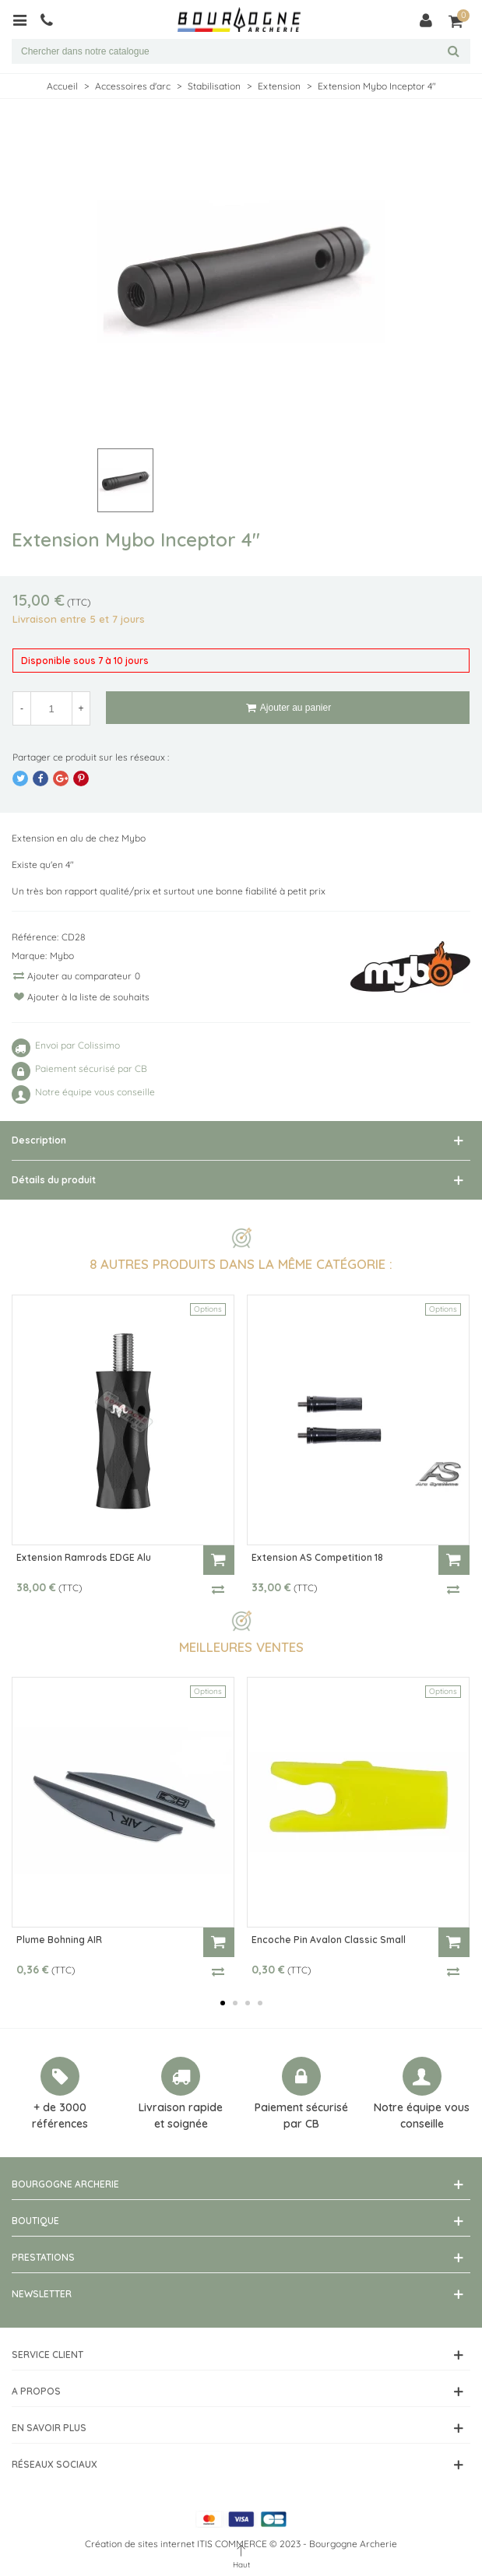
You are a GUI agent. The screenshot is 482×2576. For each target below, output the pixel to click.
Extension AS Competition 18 (317, 1557)
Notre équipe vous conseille (422, 2115)
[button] (222, 2003)
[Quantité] (51, 708)
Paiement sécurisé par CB (301, 2115)
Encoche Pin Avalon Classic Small (329, 1939)
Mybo (62, 955)
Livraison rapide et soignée (181, 2115)
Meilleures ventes (241, 1647)
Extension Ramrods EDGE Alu (83, 1557)
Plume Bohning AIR (59, 1939)
